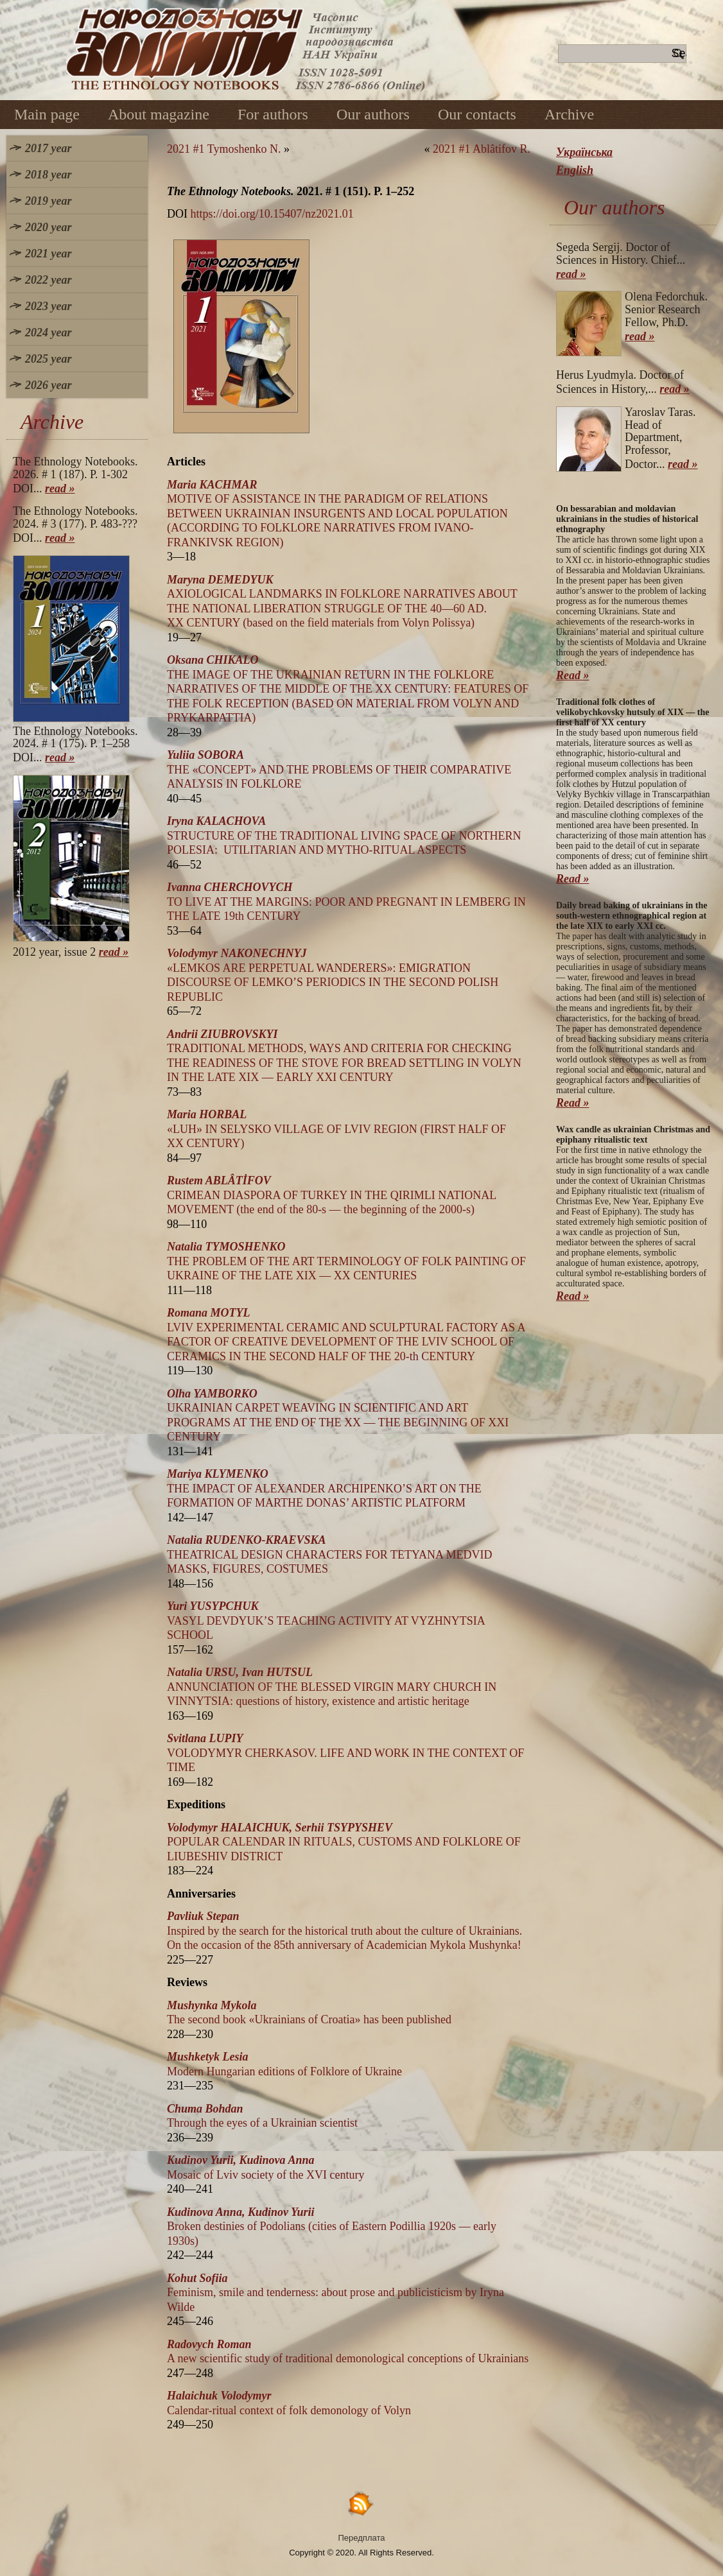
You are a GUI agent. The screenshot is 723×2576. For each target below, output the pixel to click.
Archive (569, 114)
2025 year (48, 358)
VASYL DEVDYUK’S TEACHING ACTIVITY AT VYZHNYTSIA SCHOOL (326, 1620)
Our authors (373, 114)
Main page (47, 114)
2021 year (48, 253)
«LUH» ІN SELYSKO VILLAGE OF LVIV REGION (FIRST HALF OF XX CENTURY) (336, 1129)
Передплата (361, 2538)
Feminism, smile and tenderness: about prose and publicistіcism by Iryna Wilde (335, 2292)
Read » (572, 675)
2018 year (48, 174)
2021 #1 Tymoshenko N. (224, 149)
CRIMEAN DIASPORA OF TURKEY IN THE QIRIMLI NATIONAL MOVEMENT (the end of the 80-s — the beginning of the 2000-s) (331, 1195)
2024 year (48, 332)
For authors (273, 114)
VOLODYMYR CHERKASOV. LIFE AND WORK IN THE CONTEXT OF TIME (345, 1753)
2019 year (48, 200)
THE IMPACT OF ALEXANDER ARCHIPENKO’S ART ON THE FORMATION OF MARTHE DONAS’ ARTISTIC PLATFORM (324, 1488)
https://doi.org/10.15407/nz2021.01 (272, 213)
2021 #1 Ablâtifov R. (481, 149)
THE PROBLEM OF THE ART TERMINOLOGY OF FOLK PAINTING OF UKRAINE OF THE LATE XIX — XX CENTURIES (346, 1261)
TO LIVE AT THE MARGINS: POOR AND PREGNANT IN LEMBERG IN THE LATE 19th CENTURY (346, 901)
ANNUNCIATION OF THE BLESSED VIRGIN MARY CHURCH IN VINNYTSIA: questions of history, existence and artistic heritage (331, 1686)
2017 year (48, 148)
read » (60, 488)
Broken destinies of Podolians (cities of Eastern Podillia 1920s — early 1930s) (331, 2226)
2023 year (48, 306)
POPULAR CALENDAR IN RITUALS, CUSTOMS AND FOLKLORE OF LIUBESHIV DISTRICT (344, 1842)
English (574, 170)
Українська (584, 152)
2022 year (48, 279)
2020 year (48, 227)
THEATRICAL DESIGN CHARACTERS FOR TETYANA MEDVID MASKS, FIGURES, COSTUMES (329, 1554)
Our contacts (477, 114)
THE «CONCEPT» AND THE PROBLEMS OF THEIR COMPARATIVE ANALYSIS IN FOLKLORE (339, 769)
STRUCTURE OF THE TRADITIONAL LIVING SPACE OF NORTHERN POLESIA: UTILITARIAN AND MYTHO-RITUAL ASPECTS (344, 835)
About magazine (158, 114)
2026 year (48, 385)
